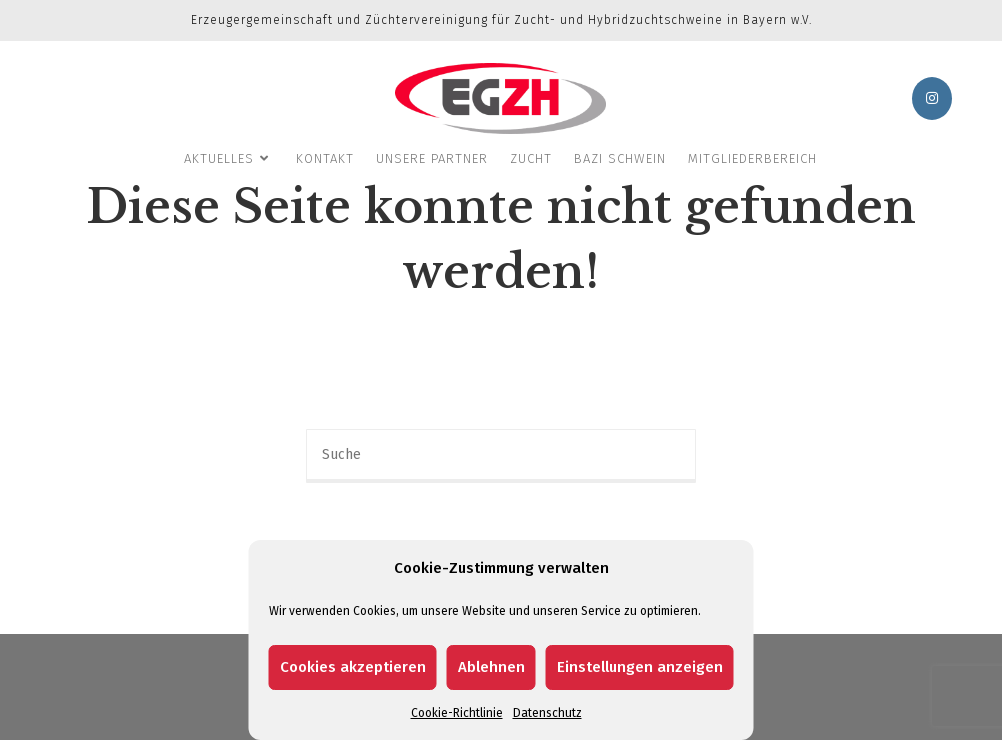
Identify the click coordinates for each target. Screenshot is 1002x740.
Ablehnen (491, 667)
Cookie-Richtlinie (457, 713)
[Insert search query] (501, 456)
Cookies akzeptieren (353, 667)
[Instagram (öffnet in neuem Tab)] (932, 98)
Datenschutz (547, 713)
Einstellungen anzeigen (640, 667)
